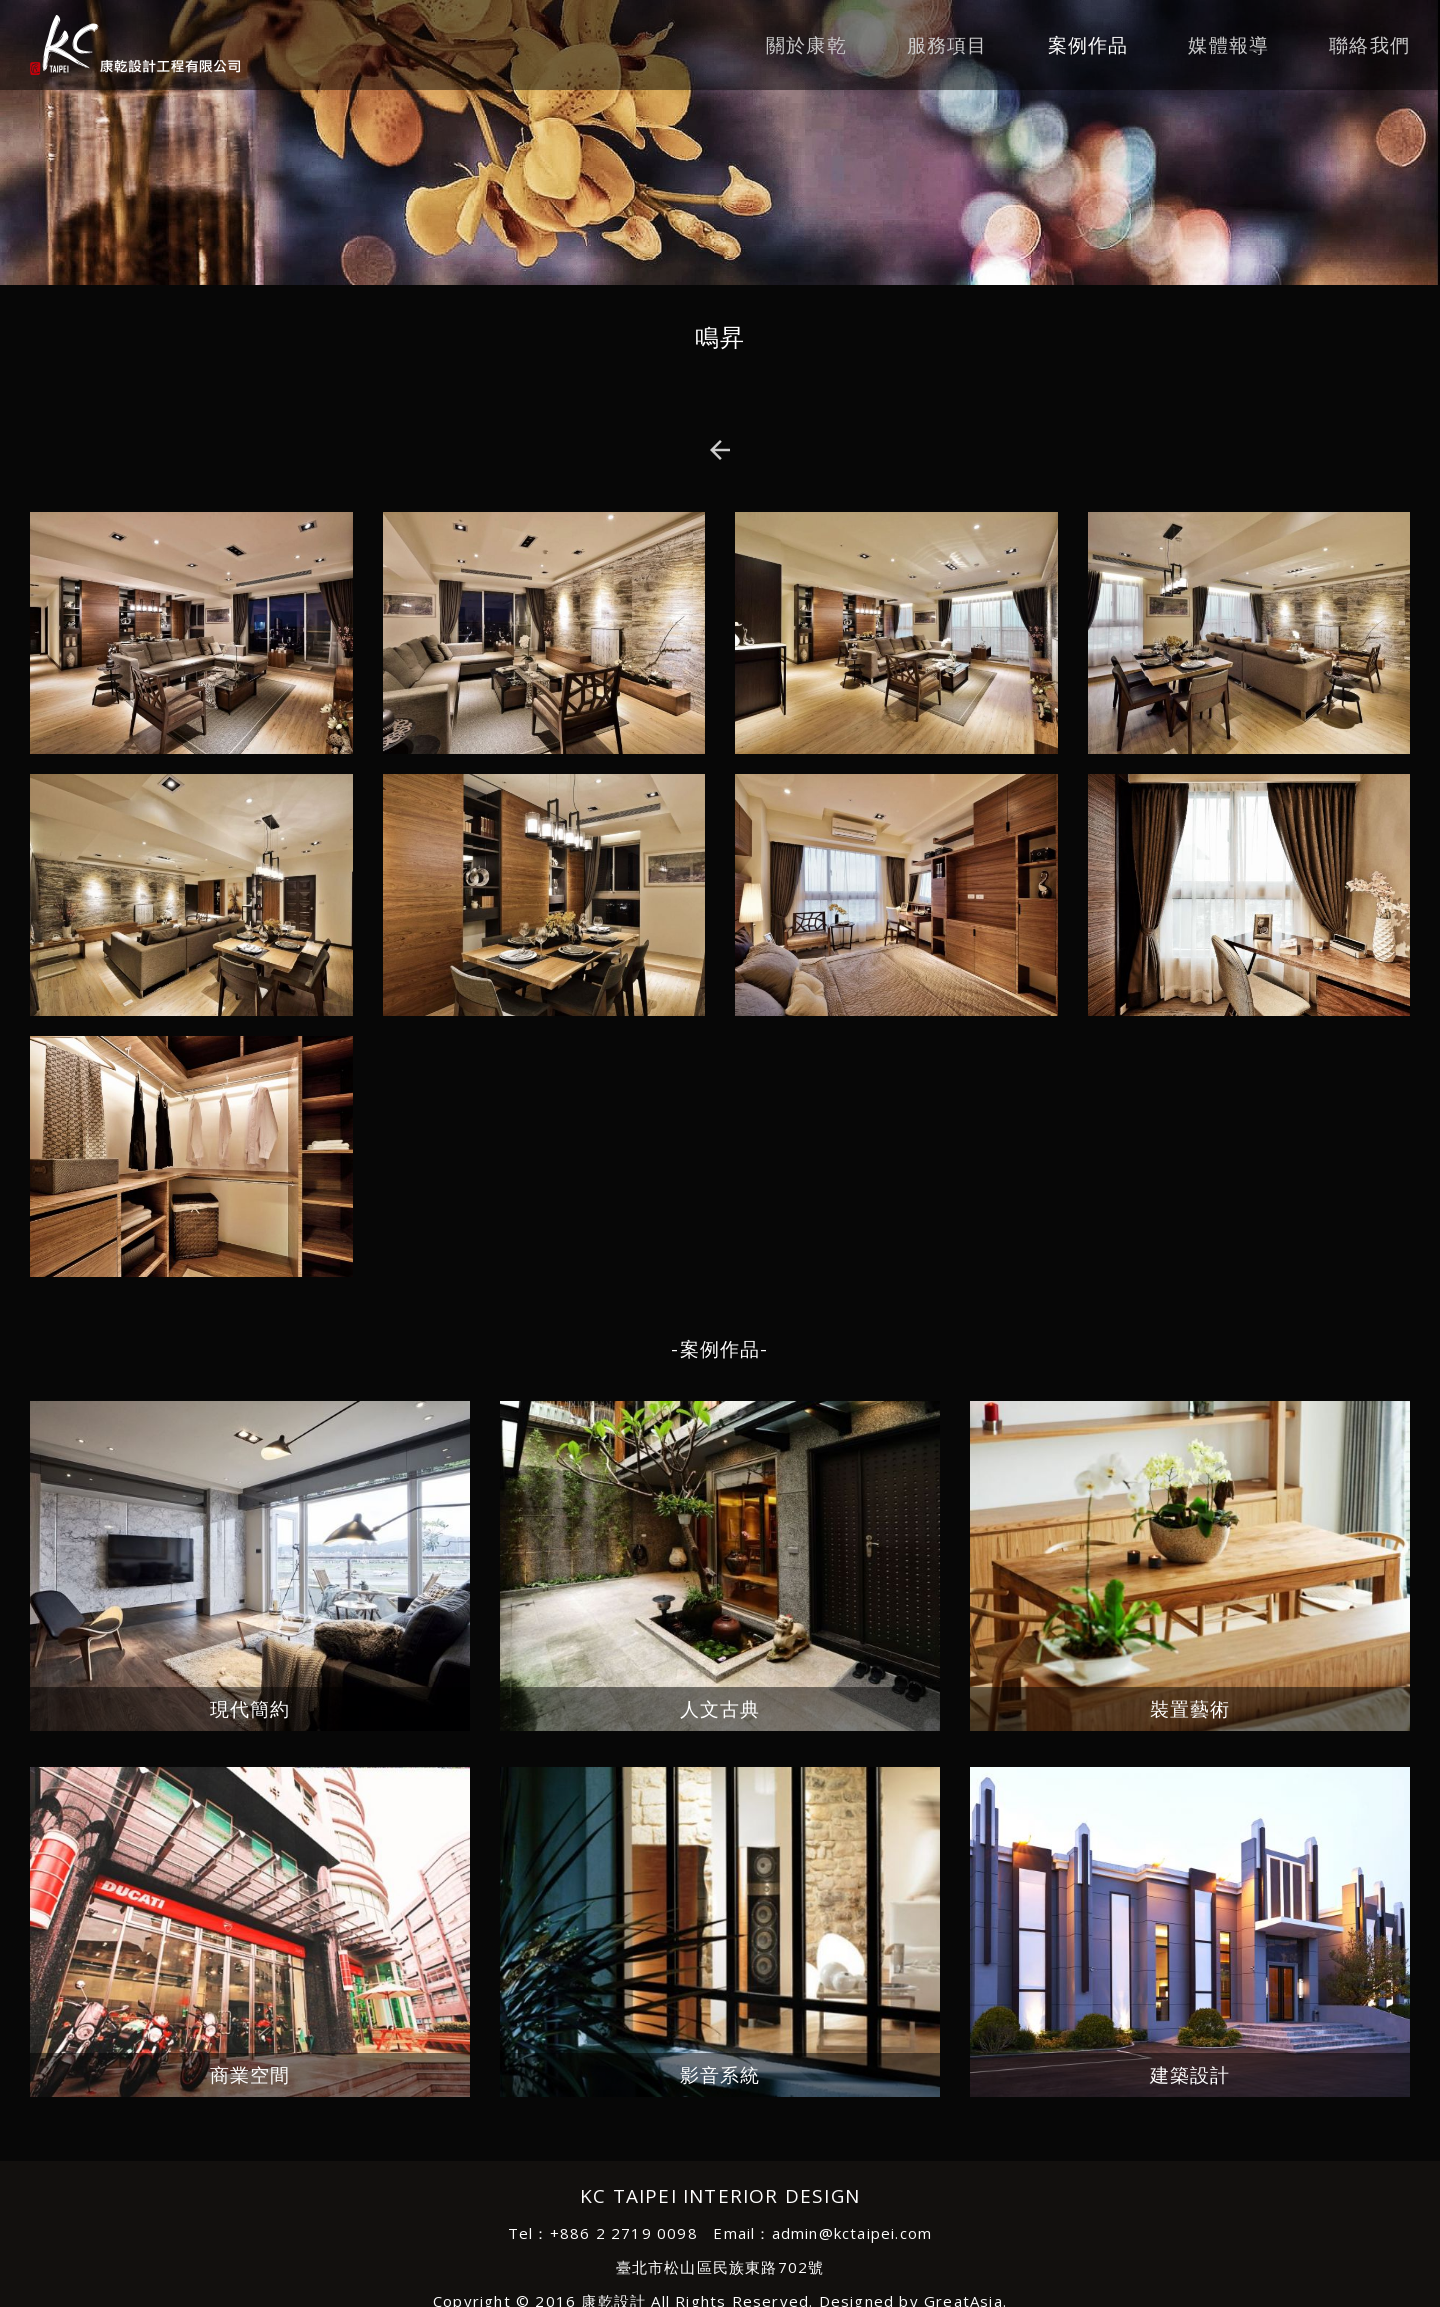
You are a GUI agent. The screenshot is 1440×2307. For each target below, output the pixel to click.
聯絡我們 (1369, 45)
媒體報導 (1228, 45)
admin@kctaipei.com (852, 2233)
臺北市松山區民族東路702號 (720, 2267)
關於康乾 (806, 45)
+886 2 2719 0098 (624, 2233)
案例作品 (1088, 45)
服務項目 (947, 45)
